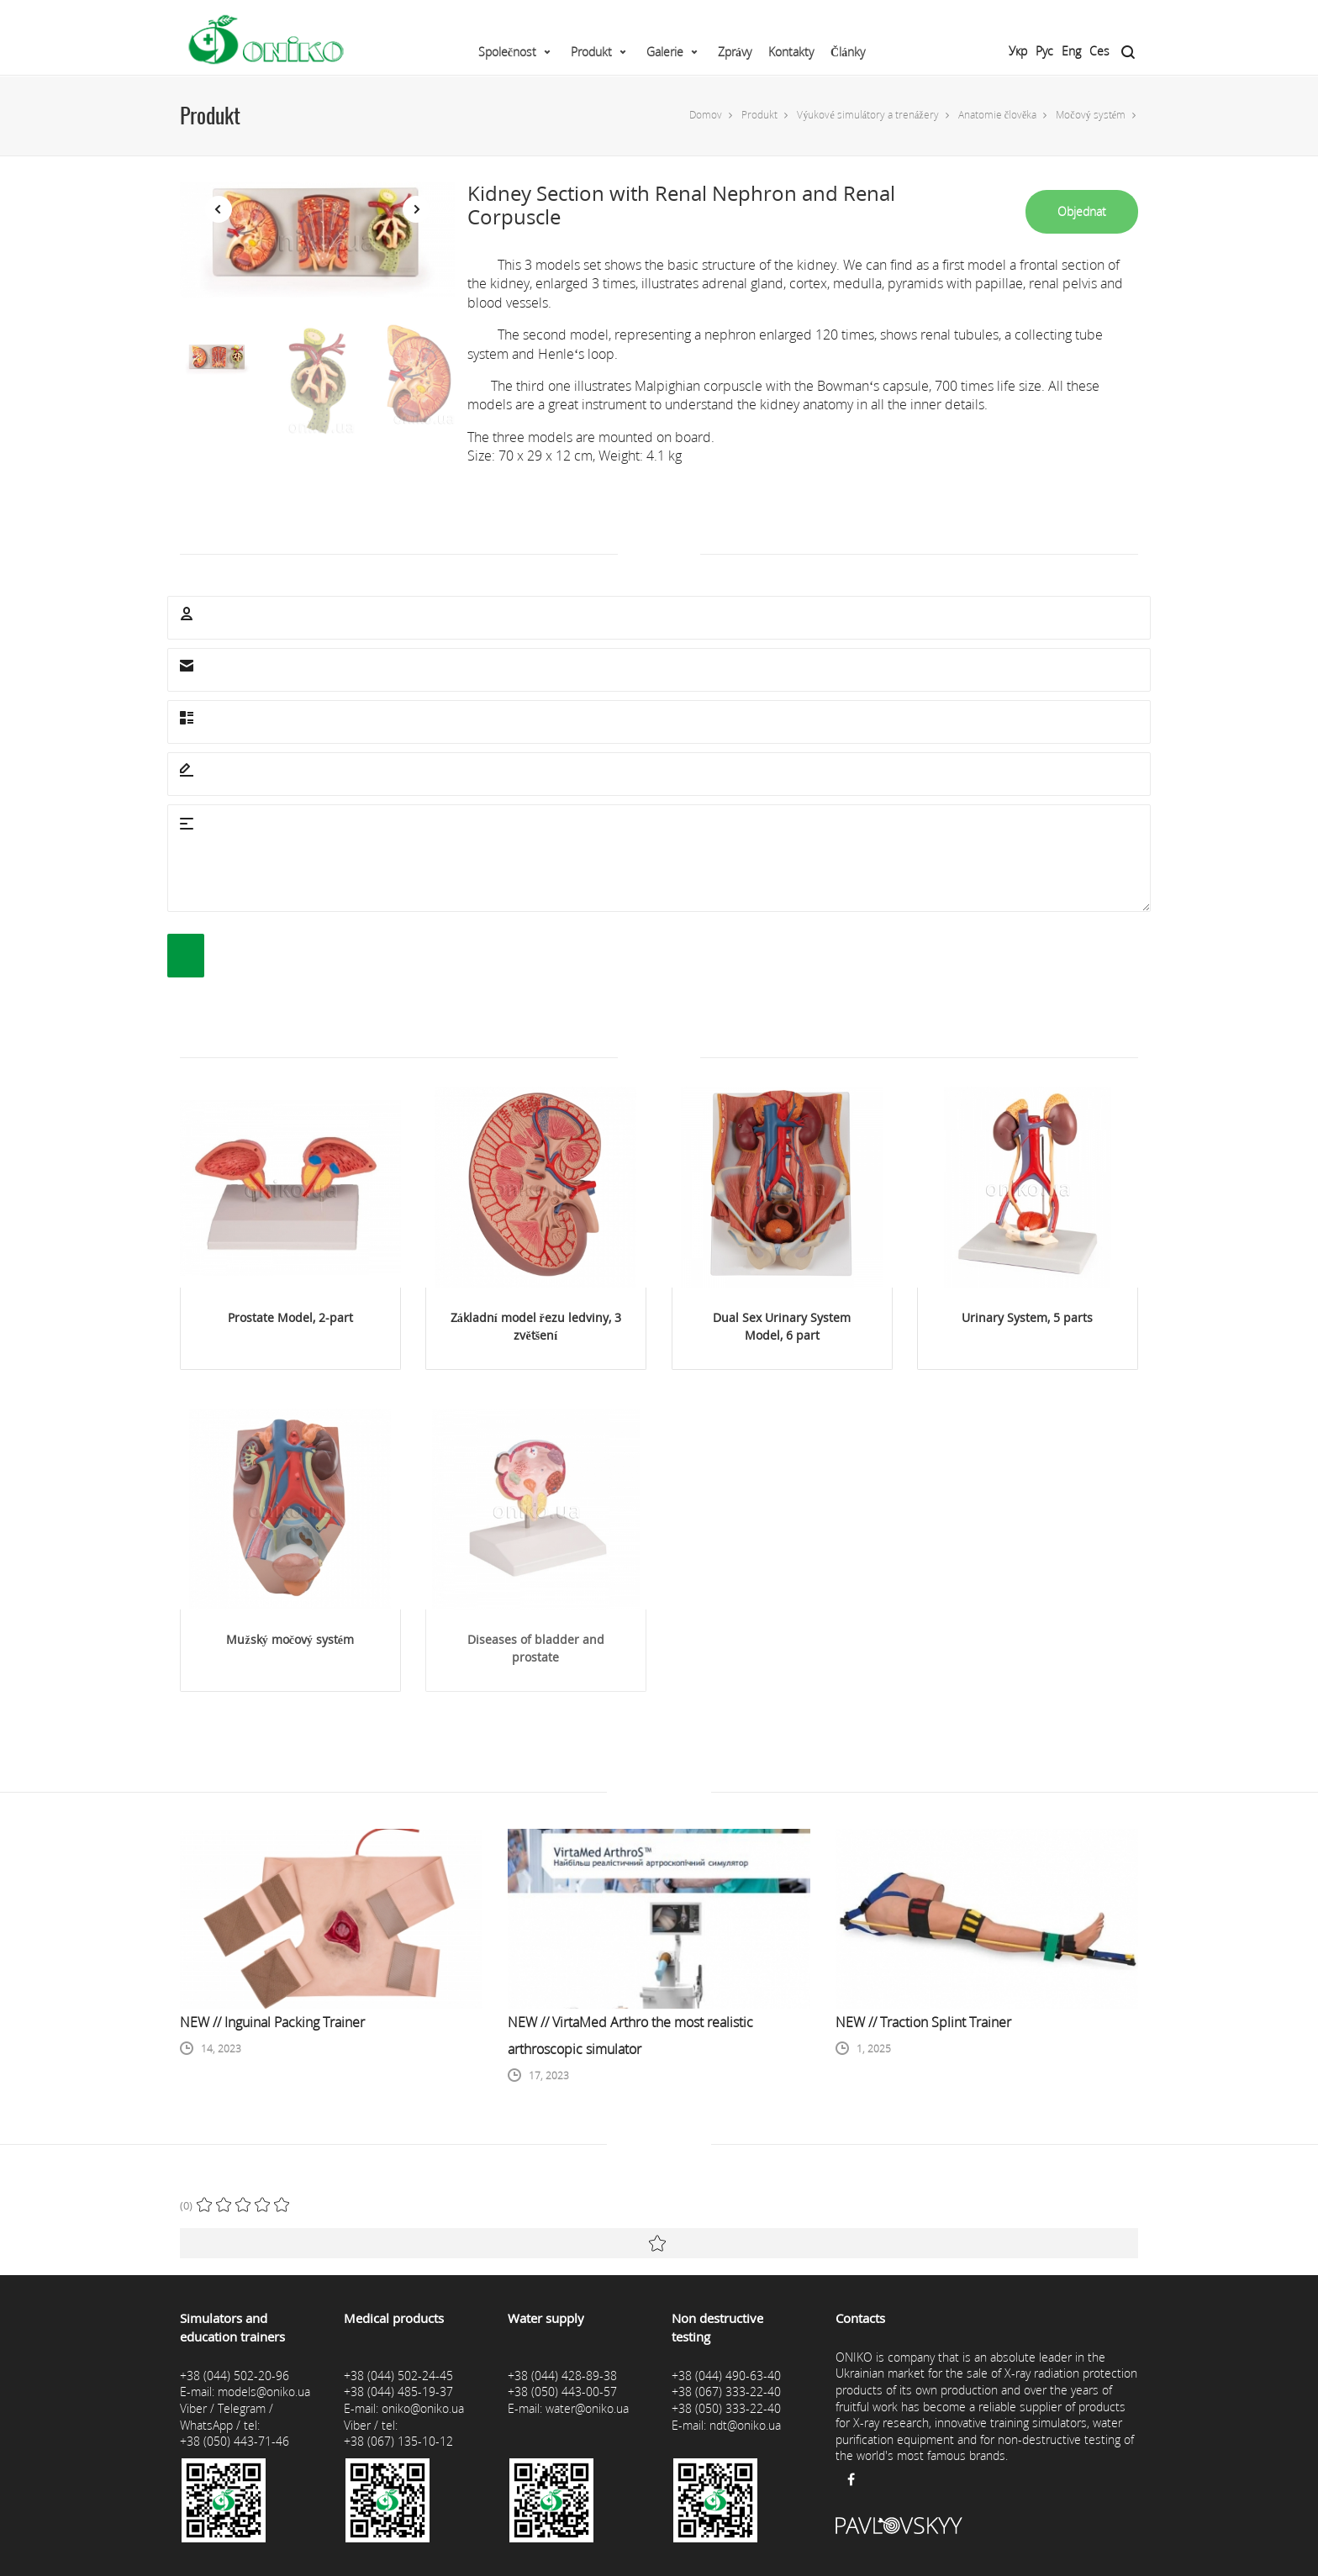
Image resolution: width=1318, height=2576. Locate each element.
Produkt (591, 52)
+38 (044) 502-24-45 (398, 2376)
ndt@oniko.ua (745, 2425)
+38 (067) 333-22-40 (726, 2392)
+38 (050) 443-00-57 (562, 2392)
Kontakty (791, 52)
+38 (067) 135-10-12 (398, 2441)
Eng (1071, 51)
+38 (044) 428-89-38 (562, 2376)
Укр (1018, 51)
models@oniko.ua (264, 2392)
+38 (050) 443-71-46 (234, 2441)
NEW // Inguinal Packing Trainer (272, 2022)
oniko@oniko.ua (423, 2408)
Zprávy (734, 52)
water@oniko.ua (587, 2408)
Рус (1044, 51)
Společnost (507, 52)
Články (847, 52)
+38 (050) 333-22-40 (726, 2408)
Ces (1099, 51)
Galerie (664, 52)
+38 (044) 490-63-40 (726, 2376)
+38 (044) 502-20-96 (234, 2376)
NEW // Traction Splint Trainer (923, 2022)
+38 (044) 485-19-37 (398, 2392)
